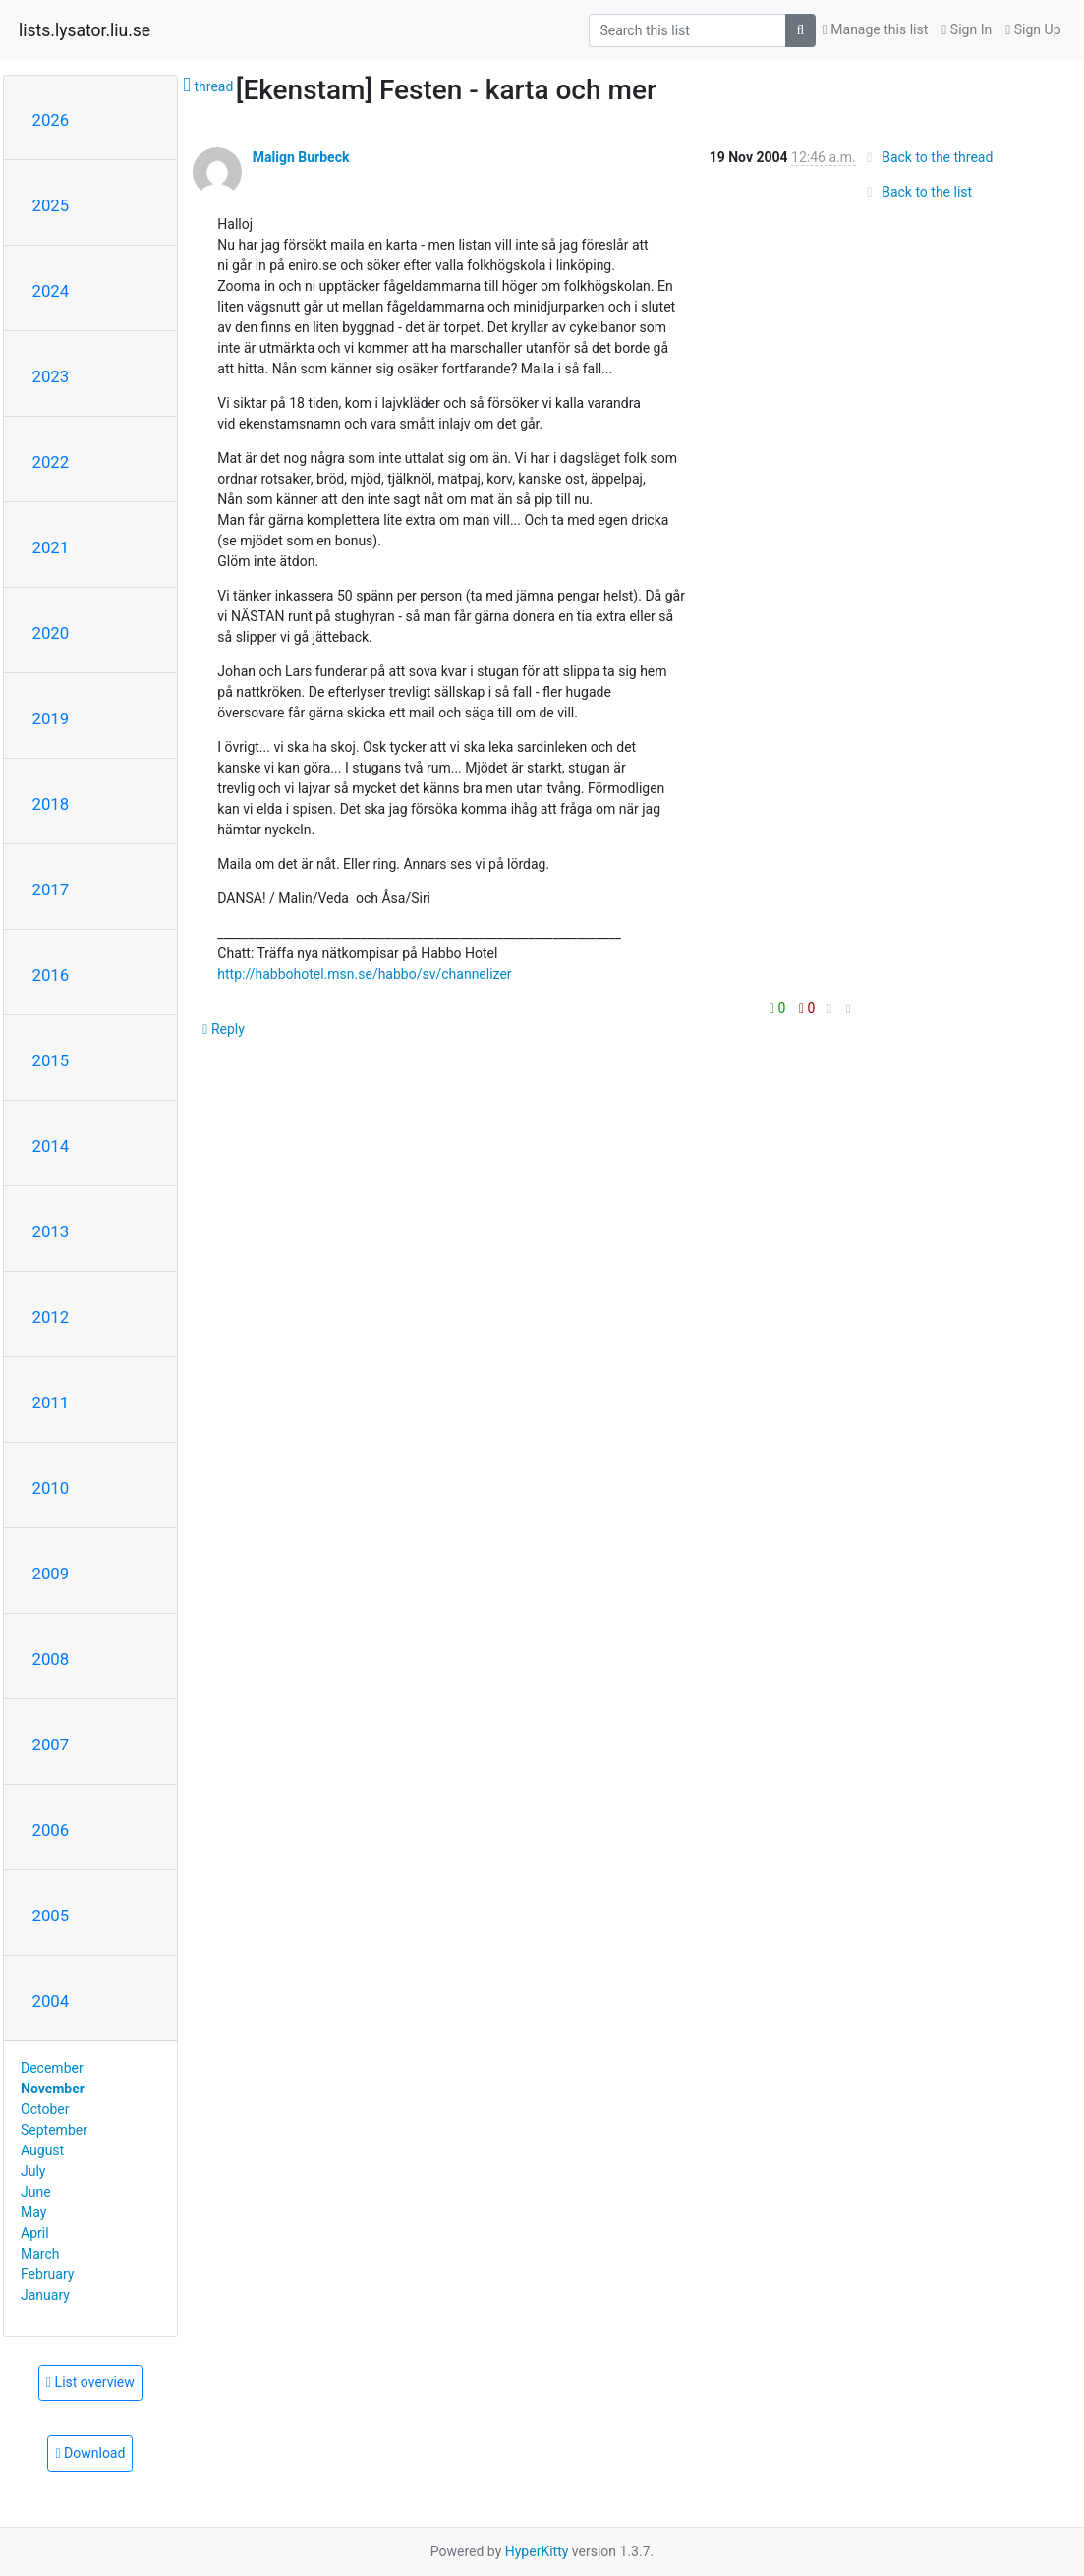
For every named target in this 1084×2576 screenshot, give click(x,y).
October (45, 2109)
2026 (51, 120)
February (47, 2274)
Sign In (966, 29)
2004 (51, 2001)
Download (90, 2453)
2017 (51, 889)
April (35, 2233)
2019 (51, 718)
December (52, 2068)
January (45, 2295)
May (33, 2212)
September (54, 2130)
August (42, 2150)
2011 (51, 1402)
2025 (51, 205)
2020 (51, 633)
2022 (51, 462)
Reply (223, 1029)
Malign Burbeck (301, 157)
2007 (51, 1744)
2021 (51, 547)
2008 (51, 1659)
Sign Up (1032, 29)
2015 (51, 1060)
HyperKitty (537, 2551)
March (40, 2253)
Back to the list (916, 192)
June (36, 2192)
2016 (51, 975)
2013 (51, 1231)
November (53, 2088)
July (33, 2171)
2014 (51, 1146)
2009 (51, 1573)
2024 (51, 291)
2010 (51, 1488)
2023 (51, 376)
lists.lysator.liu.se (84, 30)
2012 (51, 1317)
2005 (51, 1915)
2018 (51, 804)
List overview (90, 2382)
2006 (51, 1830)
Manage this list (876, 29)
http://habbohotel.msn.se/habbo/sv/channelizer (364, 974)
